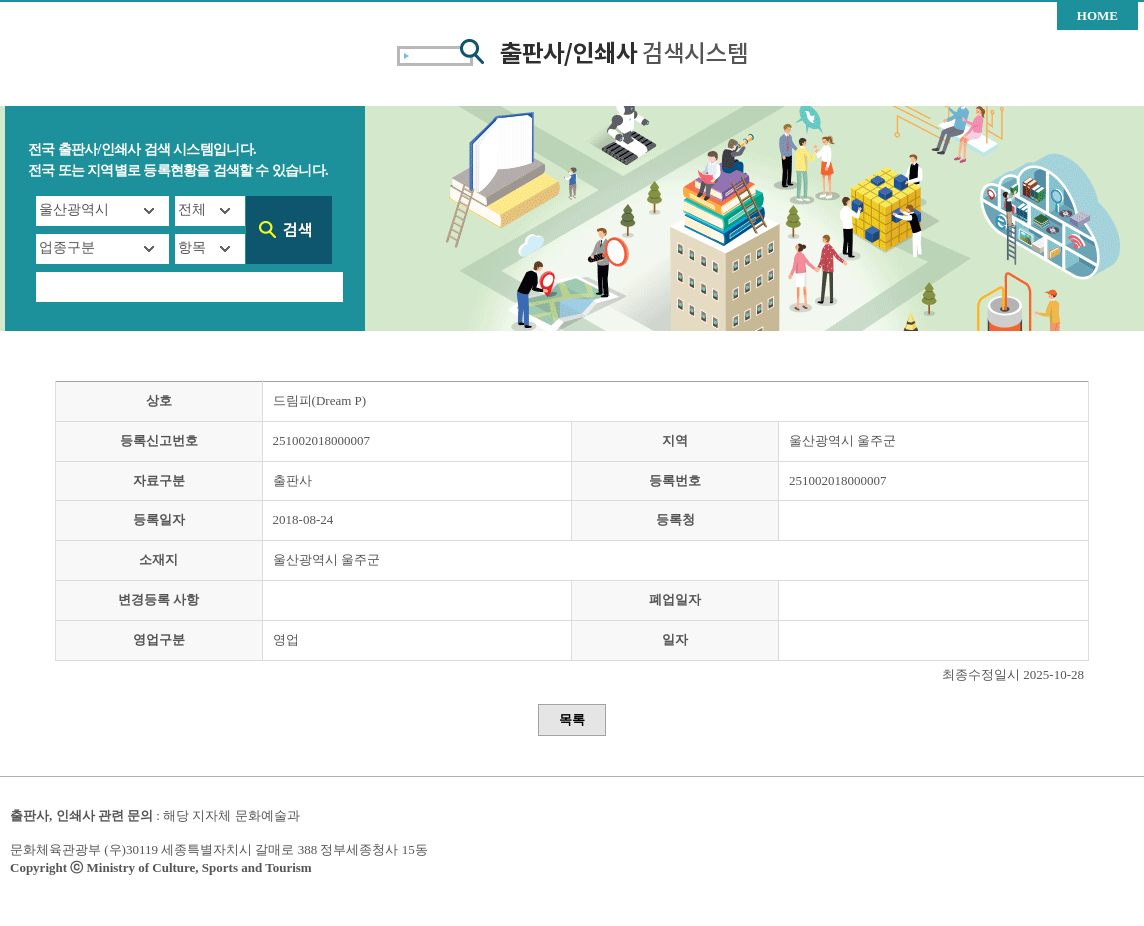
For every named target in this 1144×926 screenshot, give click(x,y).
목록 (572, 719)
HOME (1097, 15)
